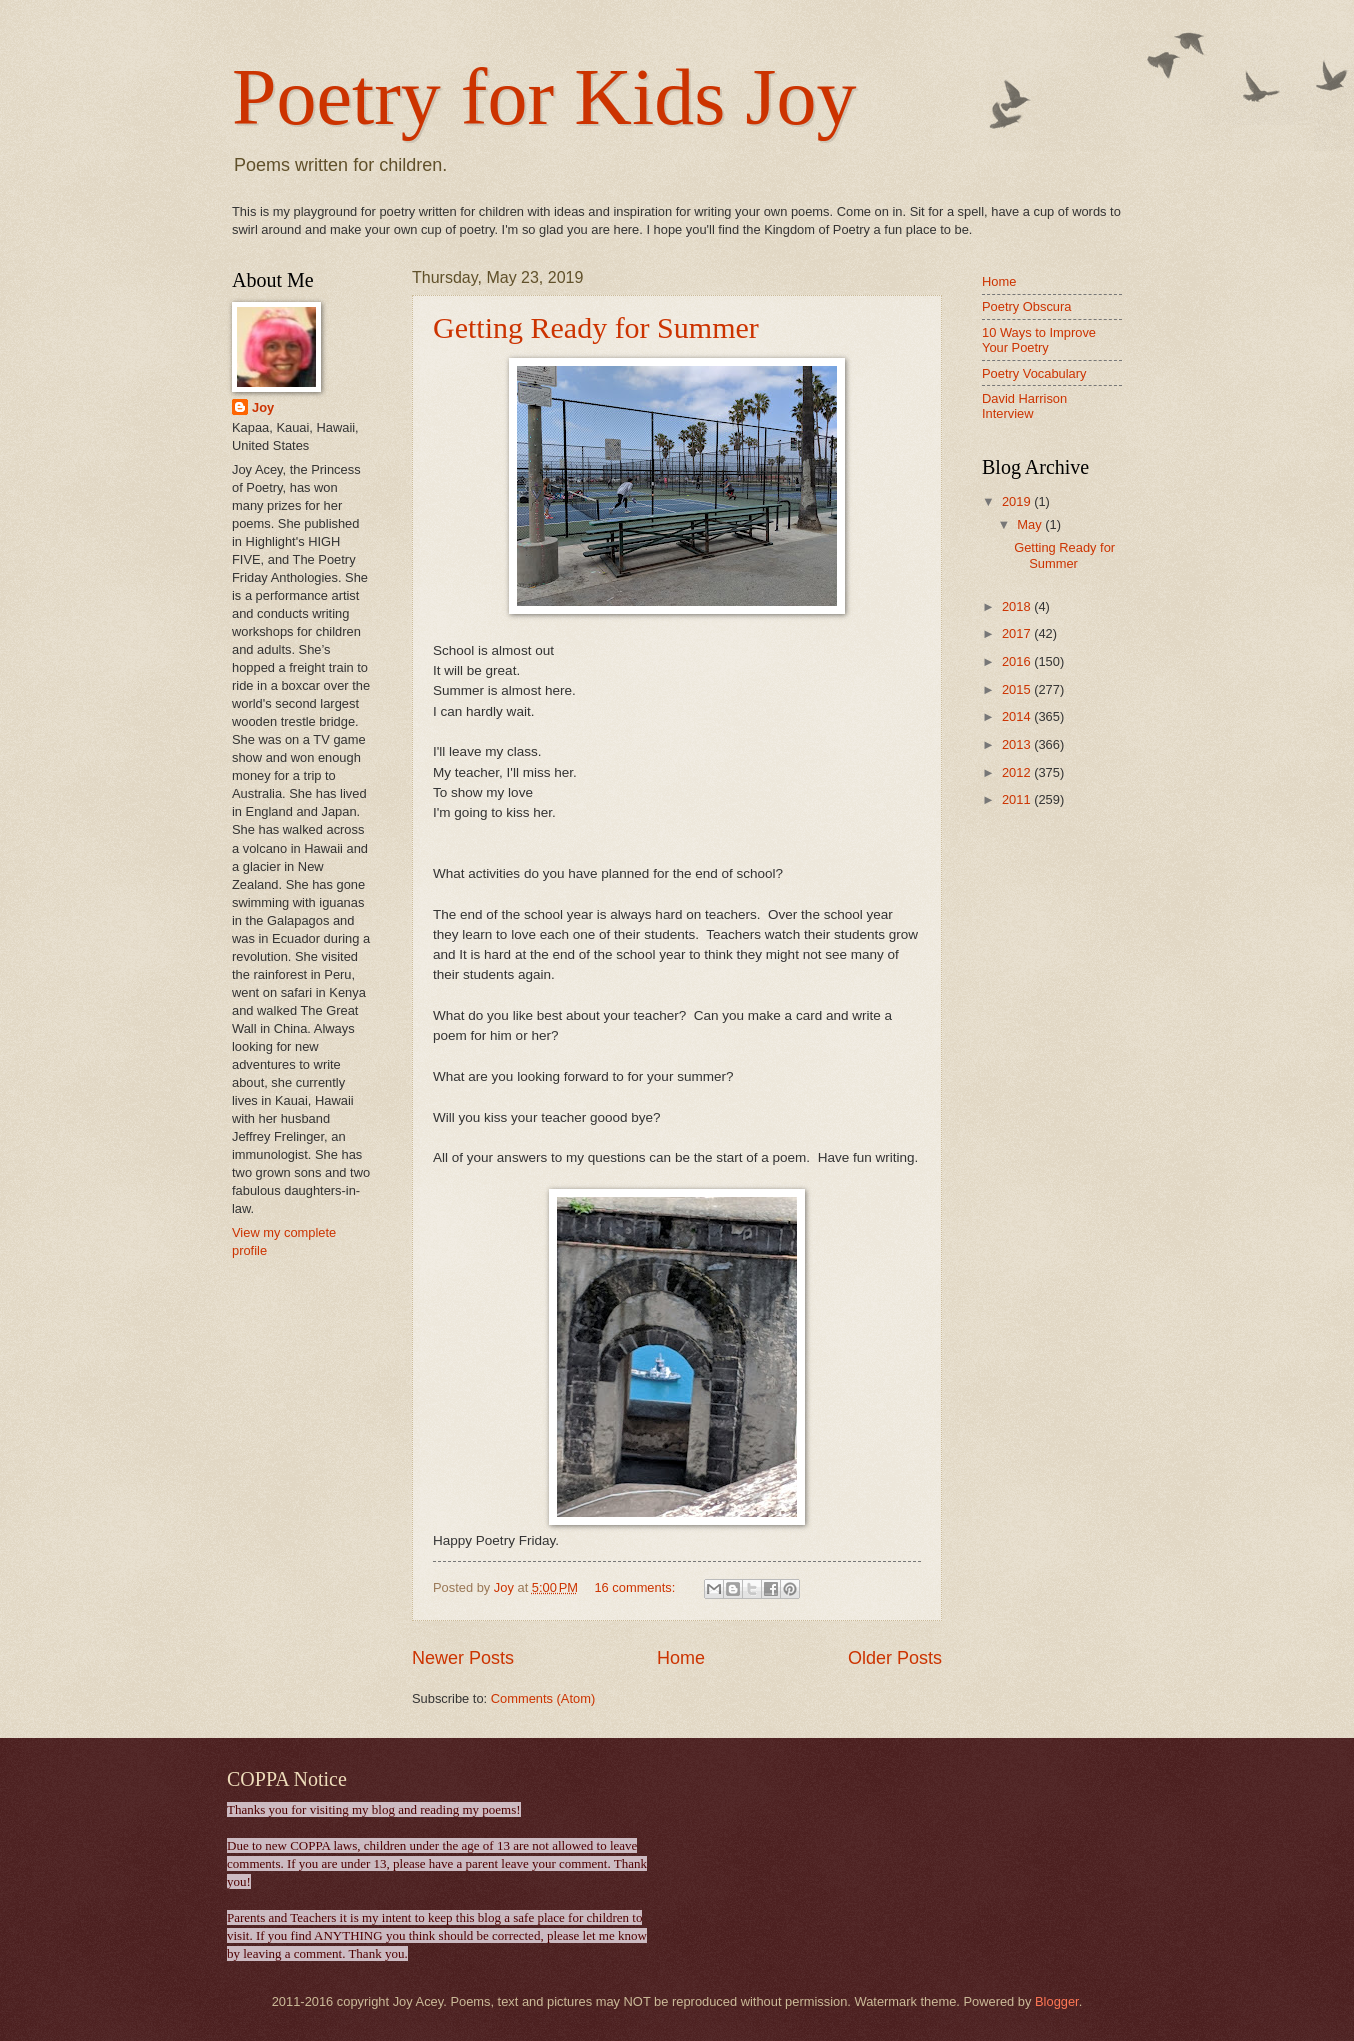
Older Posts (895, 1658)
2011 (1018, 799)
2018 (1018, 606)
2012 (1018, 772)
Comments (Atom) (543, 1698)
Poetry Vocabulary (1034, 373)
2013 (1018, 744)
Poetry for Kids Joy (544, 97)
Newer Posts (463, 1658)
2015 (1018, 689)
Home (681, 1658)
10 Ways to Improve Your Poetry (1039, 340)
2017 (1018, 633)
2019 (1018, 501)
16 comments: (636, 1587)
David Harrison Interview (1024, 406)
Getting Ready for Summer (596, 327)
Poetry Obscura (1026, 306)
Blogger (1057, 2001)
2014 (1018, 716)
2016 (1018, 661)
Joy (263, 407)
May (1031, 524)
